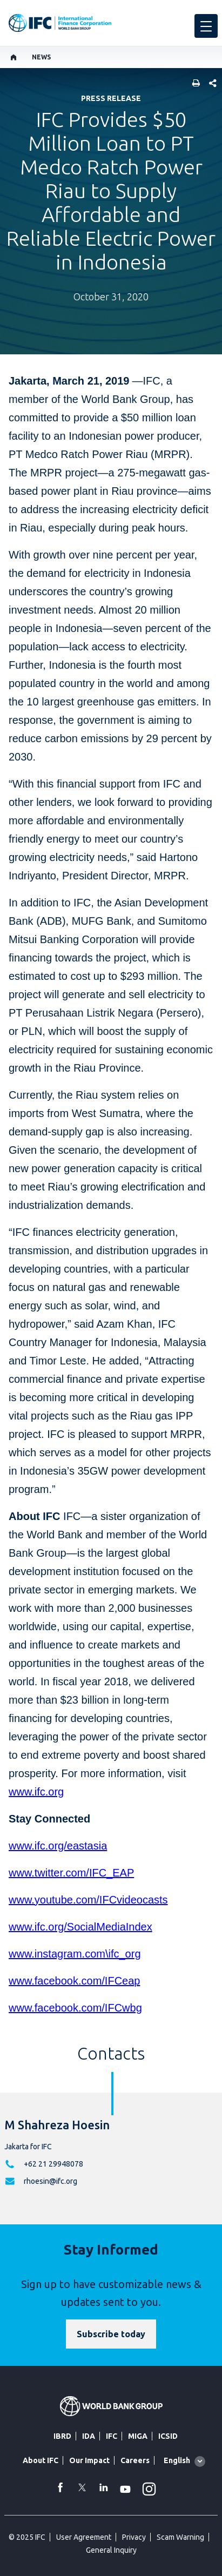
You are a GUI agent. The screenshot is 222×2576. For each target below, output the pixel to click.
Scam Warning (180, 2537)
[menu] (206, 26)
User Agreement (83, 2537)
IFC (111, 2436)
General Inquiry (111, 2550)
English (177, 2460)
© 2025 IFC (27, 2537)
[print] (193, 84)
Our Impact (89, 2460)
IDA (88, 2436)
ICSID (168, 2436)
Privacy (134, 2537)
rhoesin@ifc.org (50, 2181)
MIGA (137, 2436)
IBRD (62, 2436)
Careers (135, 2460)
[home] (14, 57)
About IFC (40, 2460)
